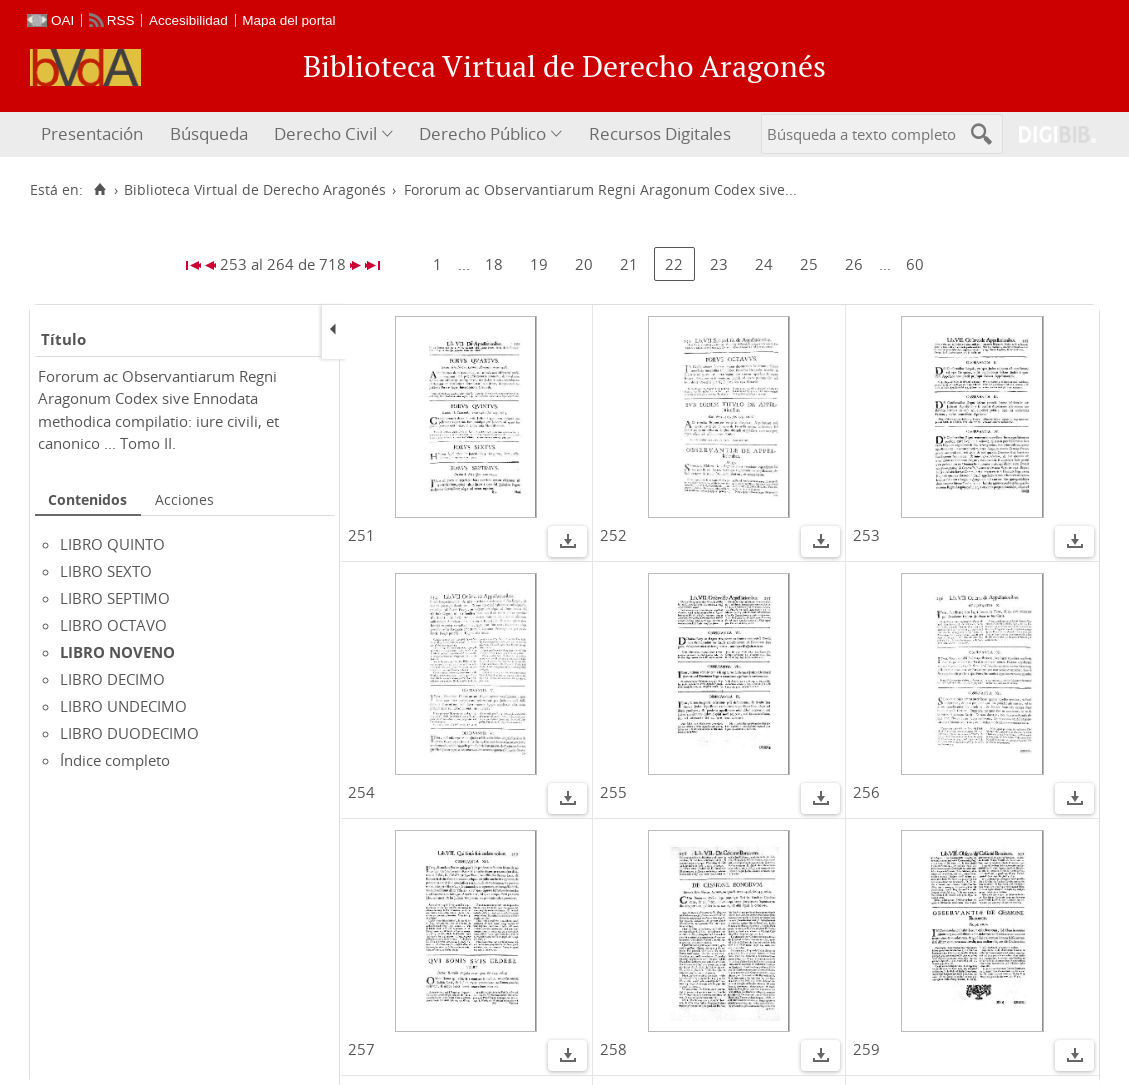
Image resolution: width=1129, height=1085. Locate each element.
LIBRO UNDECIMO (123, 706)
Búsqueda (209, 133)
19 (539, 264)
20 (584, 264)
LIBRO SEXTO (106, 571)
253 (866, 535)
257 (361, 1049)
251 (361, 535)
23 (719, 264)
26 (854, 264)
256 (866, 792)
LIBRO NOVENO (117, 652)
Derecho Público (482, 133)
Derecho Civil (325, 133)
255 (613, 792)
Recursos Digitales (660, 133)
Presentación (92, 133)
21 (629, 264)
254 (361, 792)
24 (764, 264)
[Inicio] (99, 190)
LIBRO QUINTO (112, 544)
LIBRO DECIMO (112, 679)
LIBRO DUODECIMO (129, 733)
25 (809, 264)
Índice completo (115, 760)
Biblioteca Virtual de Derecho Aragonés (255, 190)
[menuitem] (94, 134)
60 (915, 264)
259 (866, 1049)
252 (613, 535)
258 (613, 1049)
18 (494, 264)
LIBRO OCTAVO (113, 625)
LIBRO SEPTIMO (115, 598)
